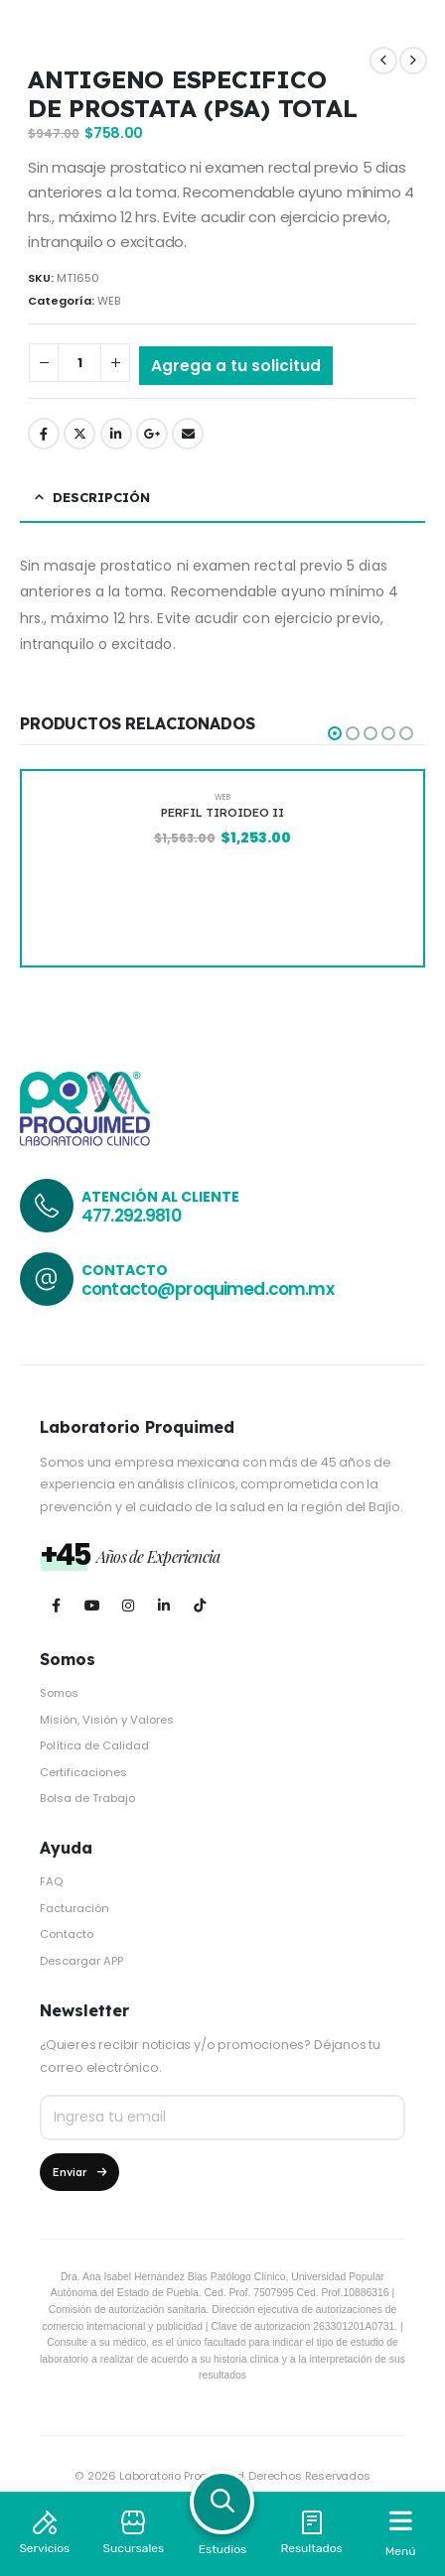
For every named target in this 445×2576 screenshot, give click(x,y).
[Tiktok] (199, 1606)
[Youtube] (91, 1606)
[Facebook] (56, 1606)
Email (188, 434)
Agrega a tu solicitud (236, 365)
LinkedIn (116, 434)
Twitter (79, 434)
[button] (335, 733)
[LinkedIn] (163, 1606)
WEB (108, 301)
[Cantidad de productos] (79, 362)
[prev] (383, 60)
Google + (152, 434)
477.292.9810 (131, 1215)
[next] (413, 60)
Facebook (44, 434)
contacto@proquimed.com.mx (207, 1289)
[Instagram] (127, 1606)
